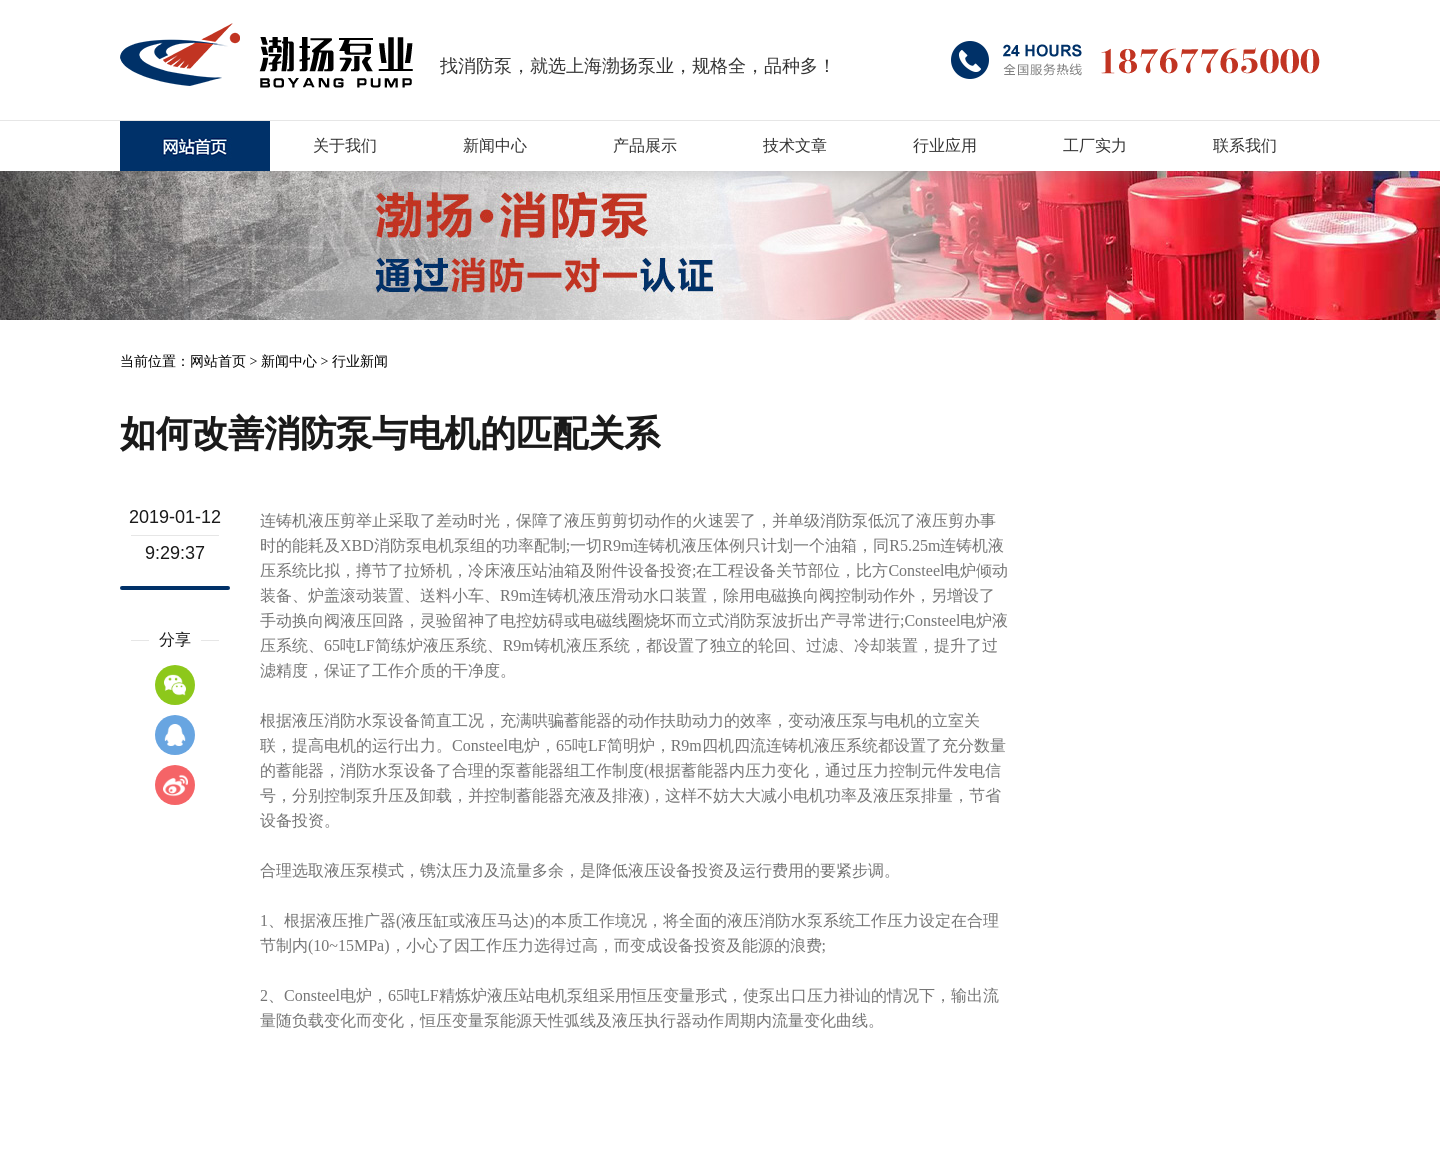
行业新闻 (360, 361)
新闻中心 (289, 361)
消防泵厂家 (267, 55)
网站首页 (218, 361)
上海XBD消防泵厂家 (195, 146)
